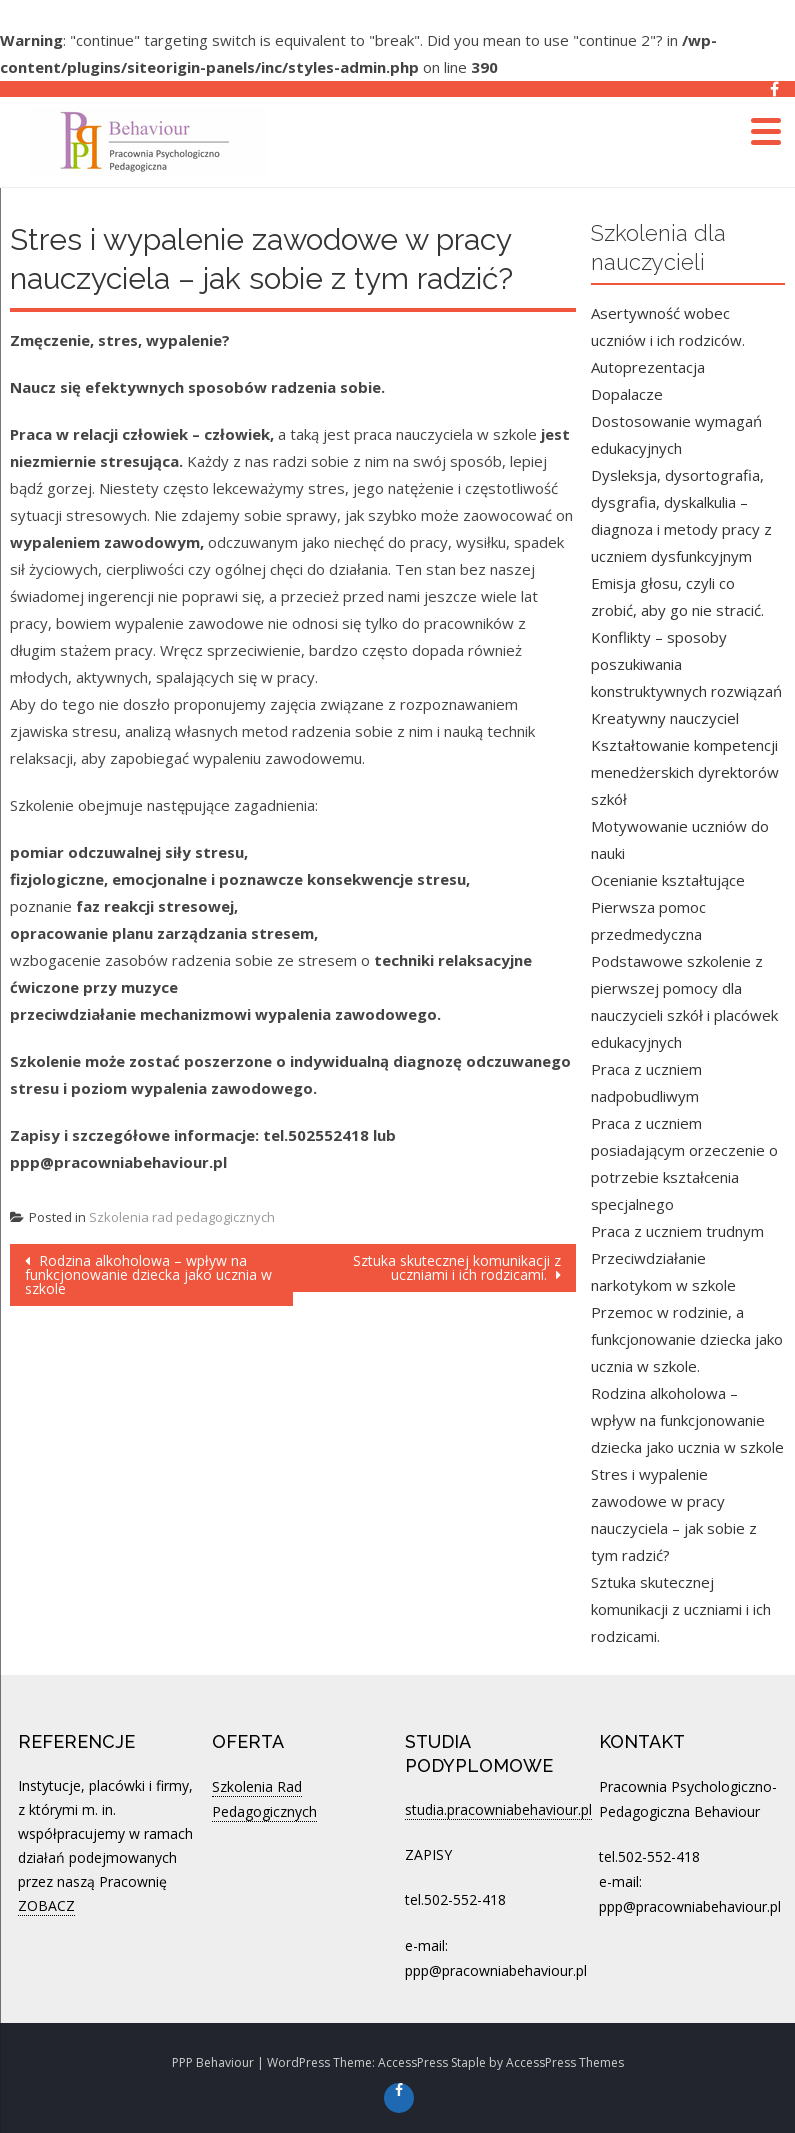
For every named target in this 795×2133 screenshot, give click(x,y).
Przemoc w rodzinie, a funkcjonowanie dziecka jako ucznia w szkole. (687, 1339)
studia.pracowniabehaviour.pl (498, 1809)
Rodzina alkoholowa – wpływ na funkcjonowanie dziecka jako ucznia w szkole (148, 1274)
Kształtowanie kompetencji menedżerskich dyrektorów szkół (685, 772)
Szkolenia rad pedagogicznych (182, 1217)
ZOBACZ (46, 1905)
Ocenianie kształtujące (668, 880)
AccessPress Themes (565, 2062)
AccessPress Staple (432, 2062)
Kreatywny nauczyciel (665, 718)
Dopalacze (627, 394)
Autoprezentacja (648, 367)
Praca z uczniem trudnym (677, 1231)
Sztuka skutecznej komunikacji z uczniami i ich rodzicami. (457, 1267)
